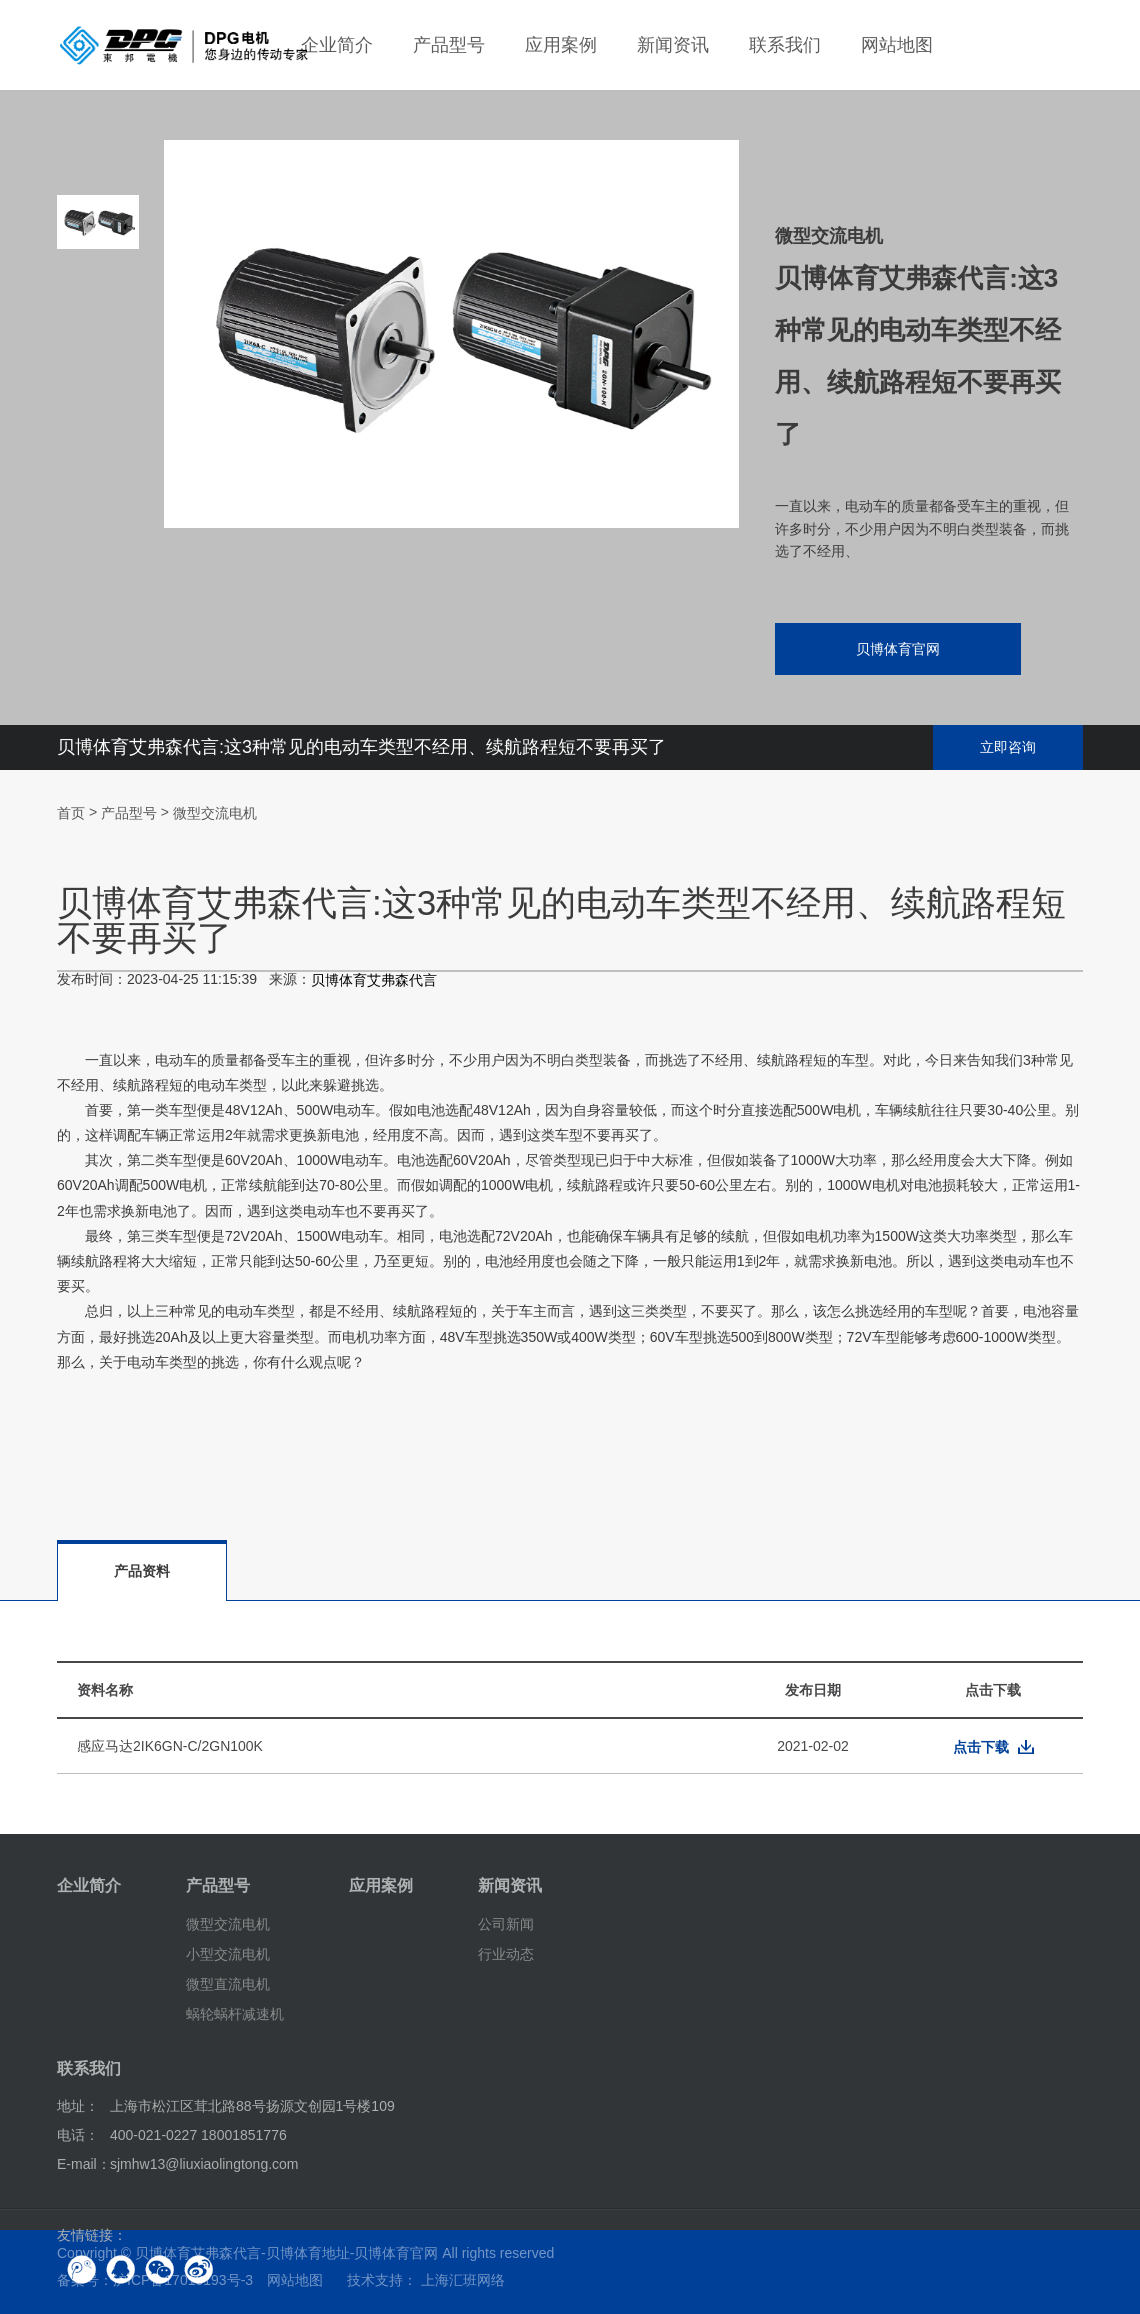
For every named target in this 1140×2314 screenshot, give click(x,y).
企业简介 (337, 45)
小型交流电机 (228, 1954)
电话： (78, 2135)
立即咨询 (1008, 747)
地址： (78, 2106)
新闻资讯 (673, 45)
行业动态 (506, 1954)
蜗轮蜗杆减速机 (235, 2013)
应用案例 (561, 45)
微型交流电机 (215, 813)
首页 (71, 813)
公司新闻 (506, 1924)
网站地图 (897, 45)
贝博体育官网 (898, 649)
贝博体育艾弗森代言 (374, 981)
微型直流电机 (228, 1984)
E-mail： (84, 2164)
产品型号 (449, 45)
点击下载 (981, 1747)
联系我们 (785, 45)
